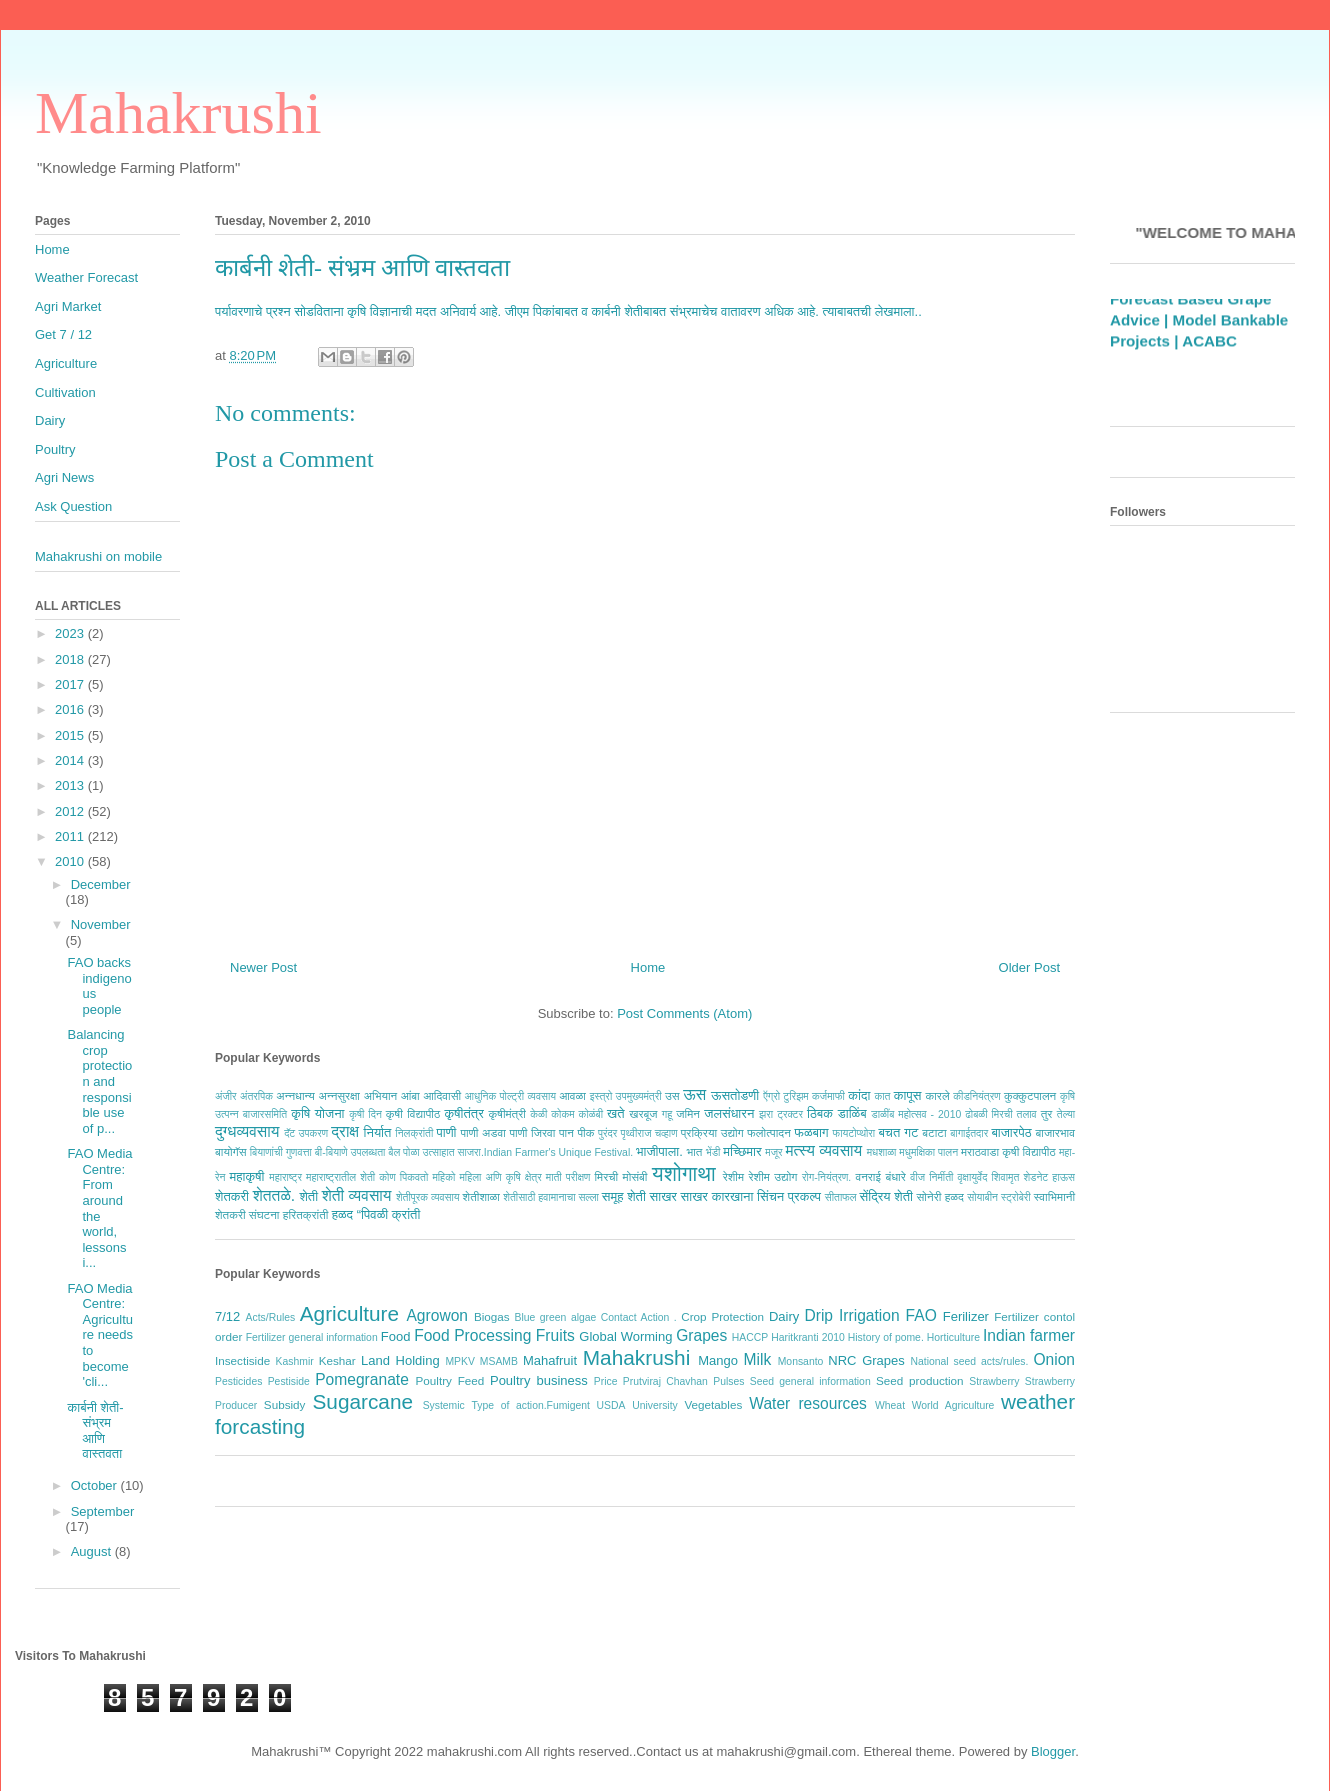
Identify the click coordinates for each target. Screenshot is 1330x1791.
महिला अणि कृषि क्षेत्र (500, 1177)
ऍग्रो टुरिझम (785, 1096)
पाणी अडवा (482, 1132)
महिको (443, 1177)
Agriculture (349, 1313)
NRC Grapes (866, 1360)
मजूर (773, 1152)
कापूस (908, 1095)
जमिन (688, 1113)
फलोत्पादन (769, 1132)
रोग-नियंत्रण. (826, 1177)
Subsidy (285, 1404)
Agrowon (437, 1315)
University (655, 1405)
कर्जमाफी (828, 1096)
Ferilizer (966, 1316)
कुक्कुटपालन (1030, 1095)
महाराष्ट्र (285, 1177)
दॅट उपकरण (306, 1133)
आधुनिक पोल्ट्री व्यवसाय (510, 1096)
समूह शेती (624, 1196)
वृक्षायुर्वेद (973, 1177)
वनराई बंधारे (880, 1176)
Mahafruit (550, 1360)
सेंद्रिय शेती (886, 1196)
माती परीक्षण (568, 1177)
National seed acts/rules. (969, 1361)
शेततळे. (274, 1195)
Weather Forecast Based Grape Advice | (1190, 320)
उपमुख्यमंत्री (639, 1096)
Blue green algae (556, 1317)
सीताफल (841, 1197)
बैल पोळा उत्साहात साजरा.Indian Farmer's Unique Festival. (510, 1152)
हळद (342, 1214)
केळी (538, 1114)
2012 (71, 811)
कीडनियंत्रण (976, 1096)
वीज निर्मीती (931, 1177)
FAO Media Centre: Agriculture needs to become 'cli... (100, 1335)
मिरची (606, 1176)
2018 (71, 659)
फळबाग (811, 1132)
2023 (71, 633)
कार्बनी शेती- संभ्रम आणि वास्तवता (362, 268)
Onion (1054, 1359)
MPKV (459, 1361)
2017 (71, 684)
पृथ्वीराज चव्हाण (648, 1133)
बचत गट (898, 1132)
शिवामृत (1006, 1177)
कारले (937, 1095)
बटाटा (934, 1132)
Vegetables (713, 1404)
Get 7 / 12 (63, 334)
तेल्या (1066, 1114)
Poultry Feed (450, 1380)
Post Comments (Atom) (684, 1013)
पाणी (446, 1132)
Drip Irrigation (851, 1315)
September (103, 1511)
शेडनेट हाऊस (1049, 1177)
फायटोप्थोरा (854, 1133)
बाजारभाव (1055, 1132)
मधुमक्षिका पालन (928, 1152)
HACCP (750, 1337)
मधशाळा (882, 1152)
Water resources (808, 1403)
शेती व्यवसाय (357, 1195)
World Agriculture (953, 1405)
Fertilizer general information (312, 1337)
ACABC (1209, 361)
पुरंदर (607, 1133)
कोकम (562, 1114)
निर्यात (378, 1132)
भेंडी (713, 1152)
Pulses (728, 1381)
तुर (1047, 1113)
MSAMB (499, 1361)
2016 (71, 709)
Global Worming (625, 1336)
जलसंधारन (729, 1113)
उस (672, 1095)
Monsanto (801, 1361)
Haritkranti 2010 (808, 1337)
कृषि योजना (317, 1113)
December (101, 884)
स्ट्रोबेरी (1016, 1197)
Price (606, 1381)
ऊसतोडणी (735, 1095)
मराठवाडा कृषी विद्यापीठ (1008, 1151)
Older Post (1029, 967)
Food (396, 1336)
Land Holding (400, 1360)
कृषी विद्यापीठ (413, 1113)
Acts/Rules (271, 1317)
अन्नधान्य (295, 1095)
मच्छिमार (742, 1151)
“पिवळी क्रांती (389, 1214)
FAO (921, 1315)
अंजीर (226, 1096)
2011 (71, 836)
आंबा (410, 1095)
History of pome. (886, 1337)
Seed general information (810, 1381)
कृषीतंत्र (464, 1113)
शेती (308, 1196)
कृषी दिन (365, 1114)
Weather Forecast (86, 277)
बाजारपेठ (1011, 1132)
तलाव (1027, 1114)
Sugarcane (362, 1401)
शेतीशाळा (481, 1196)
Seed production (920, 1380)
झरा (766, 1114)
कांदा (859, 1095)
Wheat (890, 1405)
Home (648, 967)
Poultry (55, 449)
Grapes (701, 1335)
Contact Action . (639, 1317)
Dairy (784, 1316)
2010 (71, 861)
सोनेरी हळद (940, 1196)
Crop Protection (722, 1316)
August (93, 1551)
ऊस (694, 1094)
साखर (663, 1196)
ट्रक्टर (790, 1114)
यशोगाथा (684, 1173)
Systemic (444, 1405)
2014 (71, 760)
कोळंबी (591, 1114)
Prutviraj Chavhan (665, 1381)
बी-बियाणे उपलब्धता (350, 1152)
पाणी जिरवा (533, 1132)
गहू (667, 1114)
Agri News (64, 477)
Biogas (492, 1316)
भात (694, 1151)
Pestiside (289, 1381)
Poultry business (539, 1380)
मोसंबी (635, 1176)
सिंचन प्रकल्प (789, 1196)
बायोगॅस (230, 1151)
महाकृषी (247, 1176)
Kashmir (295, 1361)
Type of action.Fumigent (530, 1405)
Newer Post (263, 967)
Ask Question (73, 506)
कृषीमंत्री (507, 1113)
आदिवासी (442, 1095)
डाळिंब (852, 1113)
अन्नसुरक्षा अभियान (358, 1095)
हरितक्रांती (306, 1214)
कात (882, 1096)
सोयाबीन (982, 1197)
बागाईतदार (969, 1133)
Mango (718, 1360)
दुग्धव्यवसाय (247, 1131)
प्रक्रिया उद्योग (712, 1132)
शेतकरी (232, 1196)
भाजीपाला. (659, 1151)
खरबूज (643, 1113)
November (101, 924)
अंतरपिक (256, 1096)
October (96, 1485)
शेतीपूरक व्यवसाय (428, 1197)
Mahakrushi (178, 113)
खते (615, 1113)
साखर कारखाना (717, 1196)
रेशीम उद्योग (773, 1176)
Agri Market (68, 306)
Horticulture (953, 1337)
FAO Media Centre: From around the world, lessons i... (99, 1208)
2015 (71, 735)
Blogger (1053, 1751)
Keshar (337, 1360)
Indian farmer (1029, 1335)
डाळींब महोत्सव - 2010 (916, 1114)
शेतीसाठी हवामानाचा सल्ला (551, 1197)
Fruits (555, 1335)
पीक (585, 1132)
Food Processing (472, 1335)
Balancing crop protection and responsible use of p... (99, 1081)
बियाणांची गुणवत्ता (281, 1152)
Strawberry (994, 1381)
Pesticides (238, 1381)
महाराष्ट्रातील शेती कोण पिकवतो (367, 1177)
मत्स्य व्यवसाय (823, 1150)
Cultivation (65, 392)
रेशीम (733, 1176)
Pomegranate (362, 1379)
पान (566, 1132)
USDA (611, 1405)
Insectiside (242, 1360)
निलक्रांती (414, 1133)
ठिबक (820, 1113)
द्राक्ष (345, 1131)
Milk (758, 1359)
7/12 (227, 1316)
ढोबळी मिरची (988, 1114)
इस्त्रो (601, 1096)
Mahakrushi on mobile (98, 556)
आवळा (572, 1095)
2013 (71, 785)
